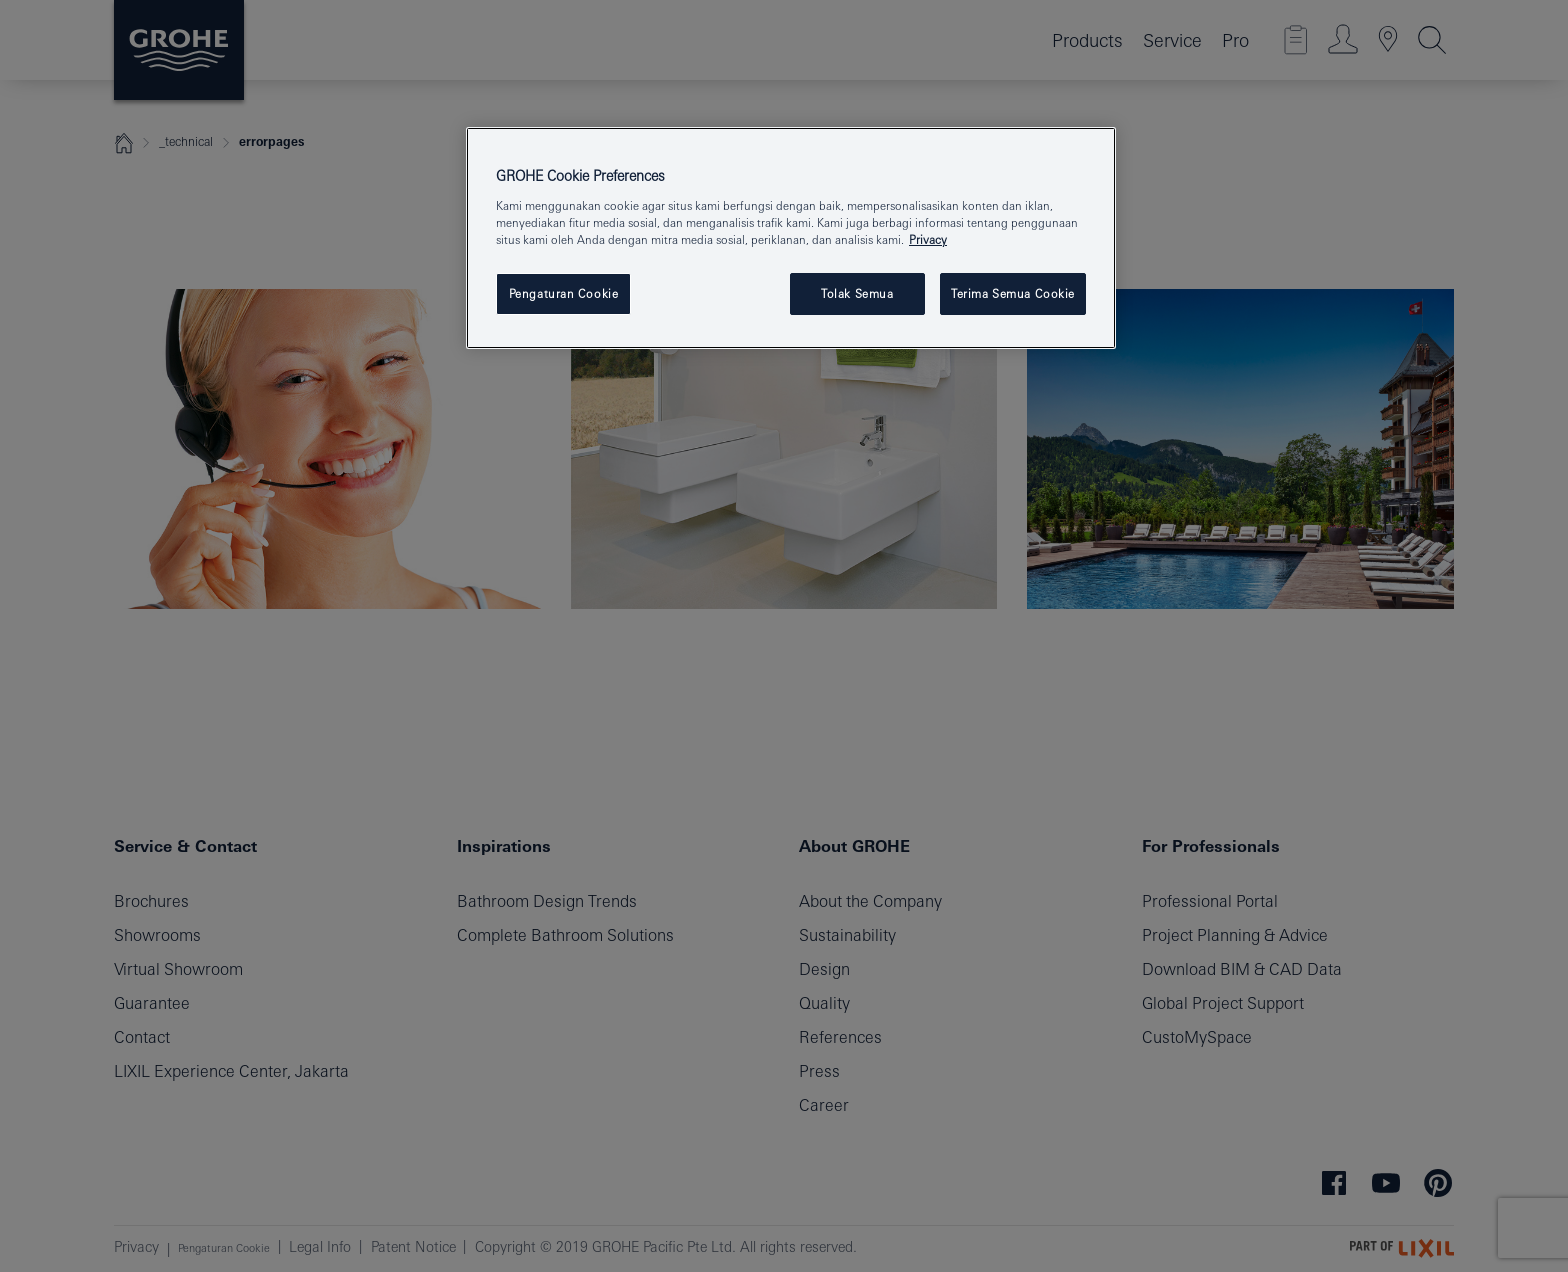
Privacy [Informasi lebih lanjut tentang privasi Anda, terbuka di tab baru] (928, 239)
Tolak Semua (857, 293)
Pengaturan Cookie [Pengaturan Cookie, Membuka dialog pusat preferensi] (564, 293)
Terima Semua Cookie (1013, 293)
